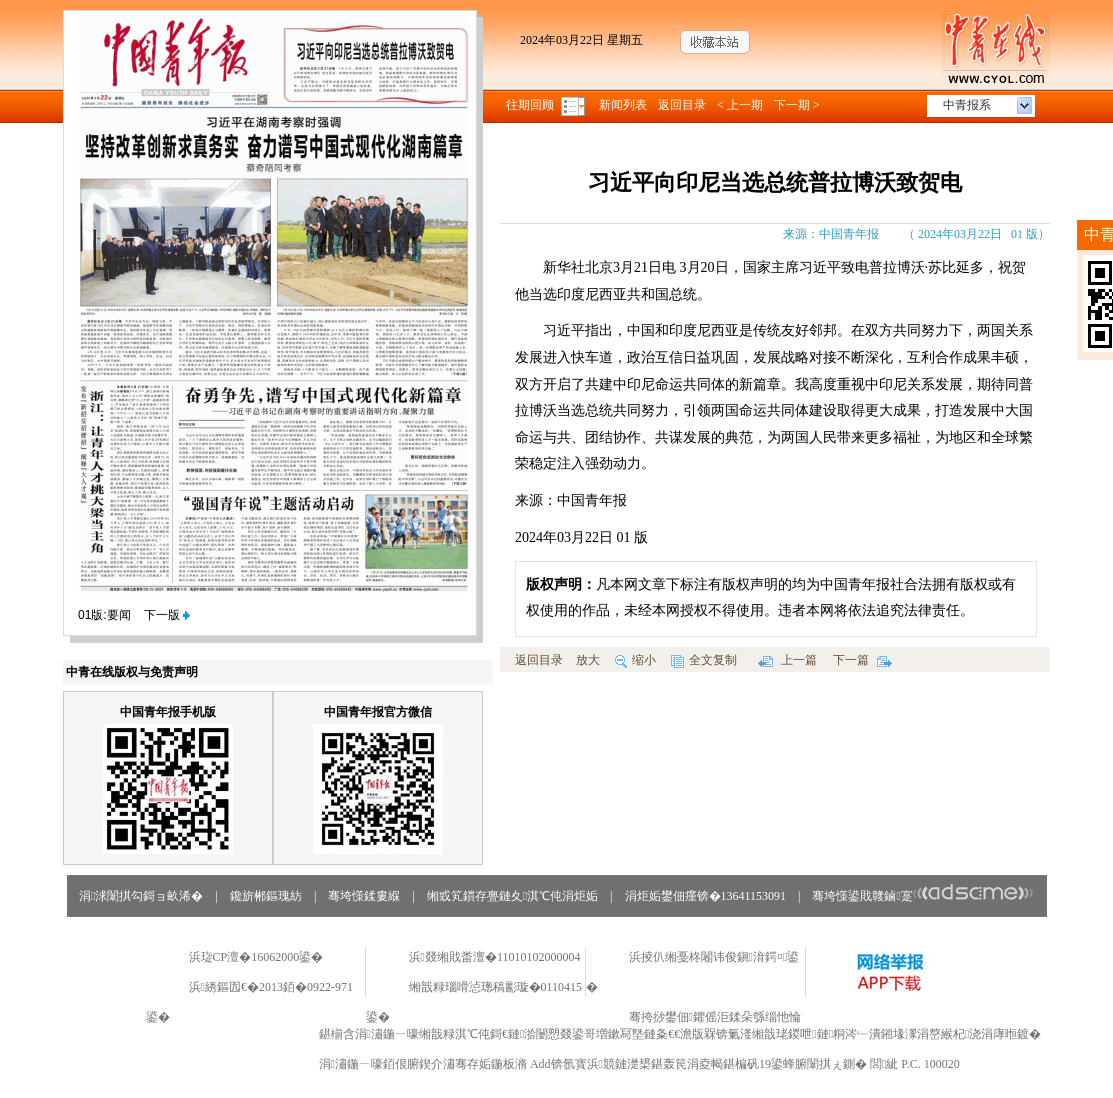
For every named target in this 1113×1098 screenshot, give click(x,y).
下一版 (167, 615)
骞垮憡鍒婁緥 (364, 896)
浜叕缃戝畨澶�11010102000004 (495, 957)
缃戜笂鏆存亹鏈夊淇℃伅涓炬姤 (512, 896)
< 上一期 (740, 105)
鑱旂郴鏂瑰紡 (266, 896)
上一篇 (787, 660)
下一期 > (797, 105)
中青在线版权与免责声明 (132, 672)
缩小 (635, 660)
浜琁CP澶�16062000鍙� (256, 957)
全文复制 (704, 660)
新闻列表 (623, 105)
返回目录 (682, 105)
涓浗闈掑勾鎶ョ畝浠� (141, 896)
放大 (588, 660)
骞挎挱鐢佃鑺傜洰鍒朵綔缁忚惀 (715, 1017)
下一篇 (862, 660)
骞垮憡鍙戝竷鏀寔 (922, 896)
